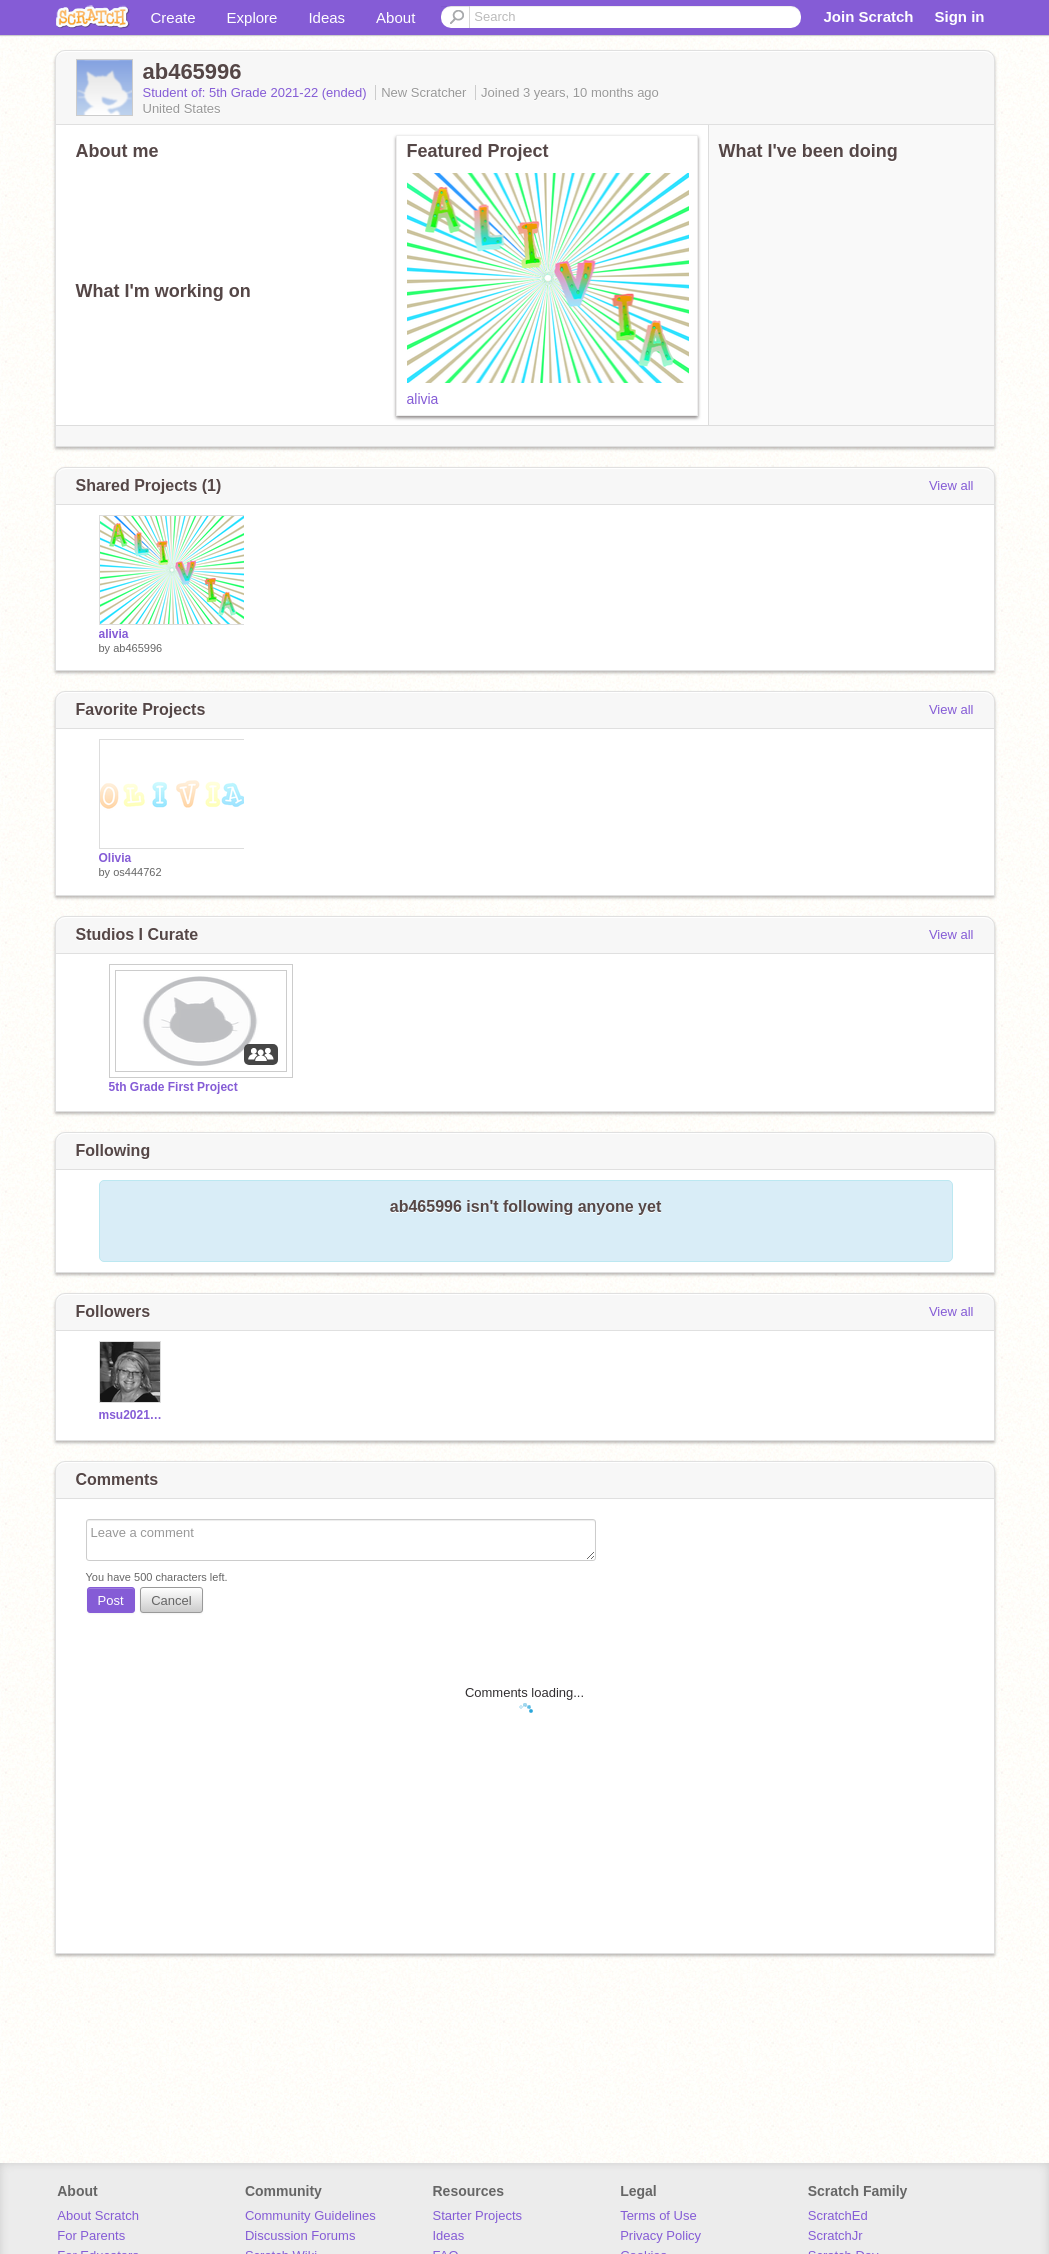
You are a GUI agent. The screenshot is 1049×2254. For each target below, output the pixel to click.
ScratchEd (838, 2215)
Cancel (171, 1600)
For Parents (91, 2235)
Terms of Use (658, 2215)
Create (173, 17)
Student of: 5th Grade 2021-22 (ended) (257, 92)
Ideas (326, 17)
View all (951, 485)
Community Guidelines (310, 2215)
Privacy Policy (660, 2235)
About (395, 17)
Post (111, 1600)
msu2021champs (132, 1415)
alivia (423, 399)
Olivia (115, 858)
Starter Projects (478, 2215)
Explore (252, 17)
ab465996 (137, 648)
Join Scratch (868, 16)
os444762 (137, 872)
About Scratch (98, 2215)
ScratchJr (835, 2235)
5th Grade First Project (173, 1087)
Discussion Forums (300, 2235)
